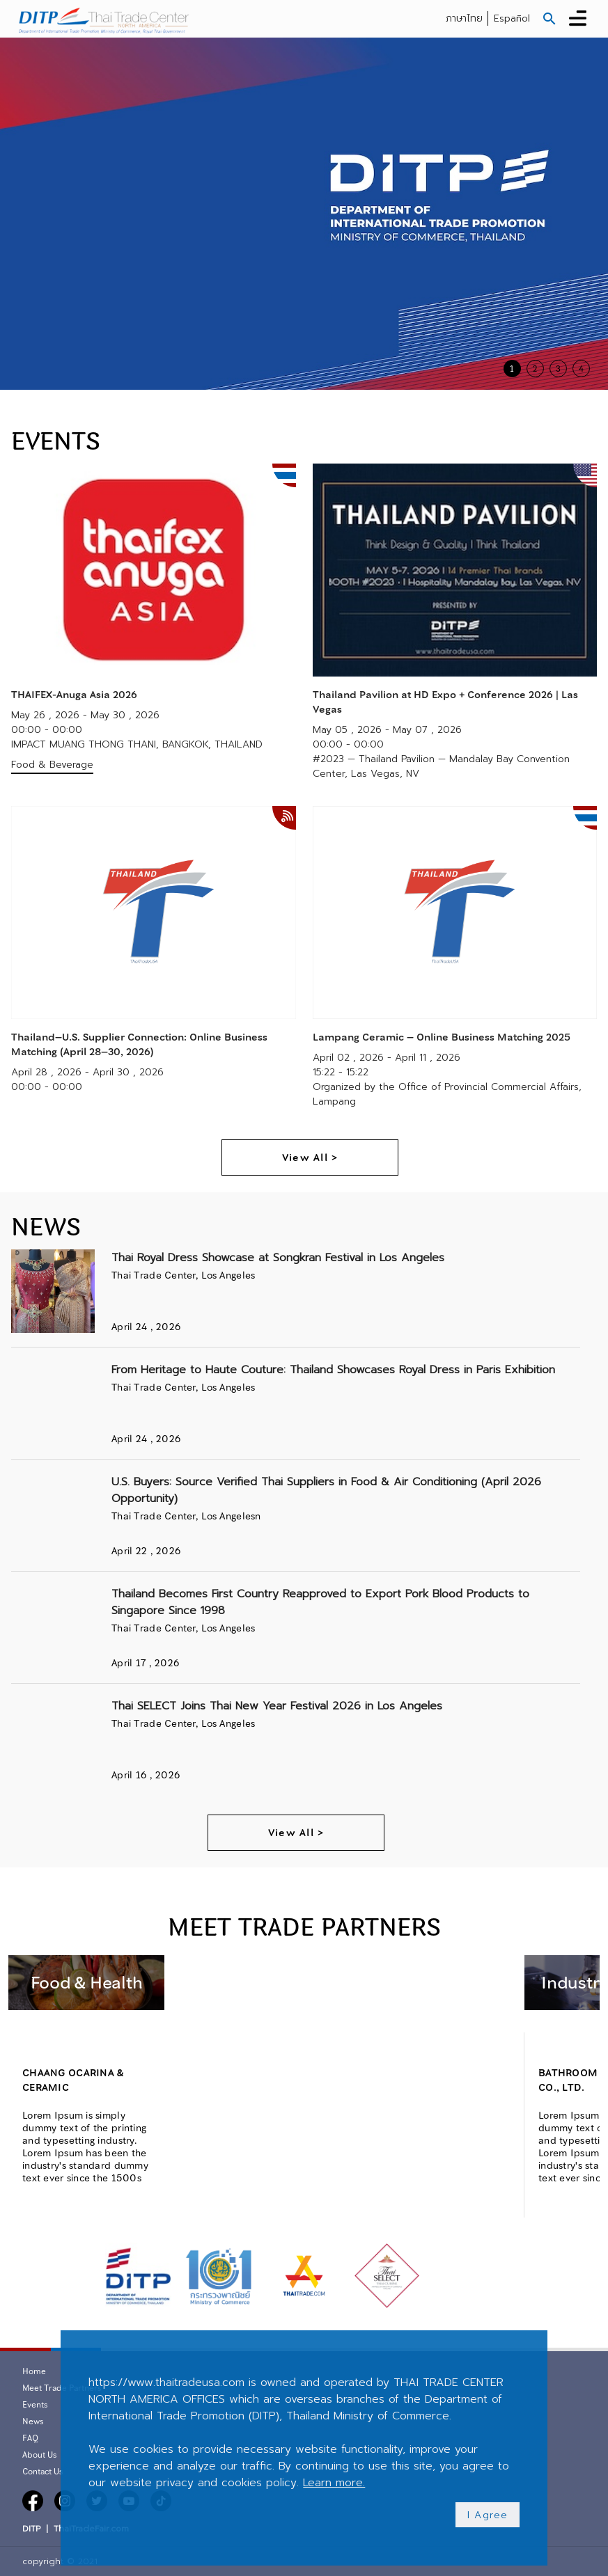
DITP (31, 2528)
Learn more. (334, 2482)
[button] (549, 19)
